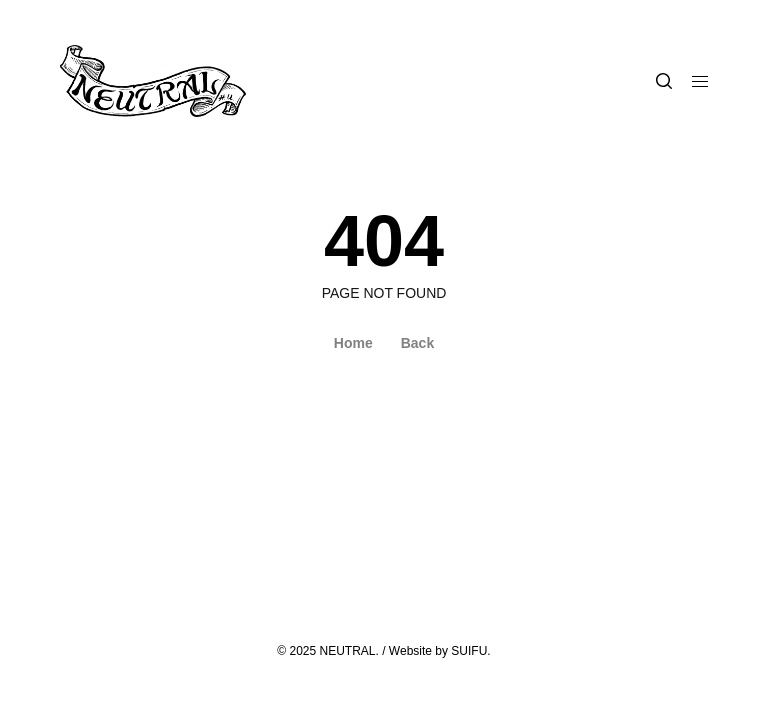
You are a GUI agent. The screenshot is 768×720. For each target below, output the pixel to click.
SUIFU (469, 651)
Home (353, 343)
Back (417, 343)
